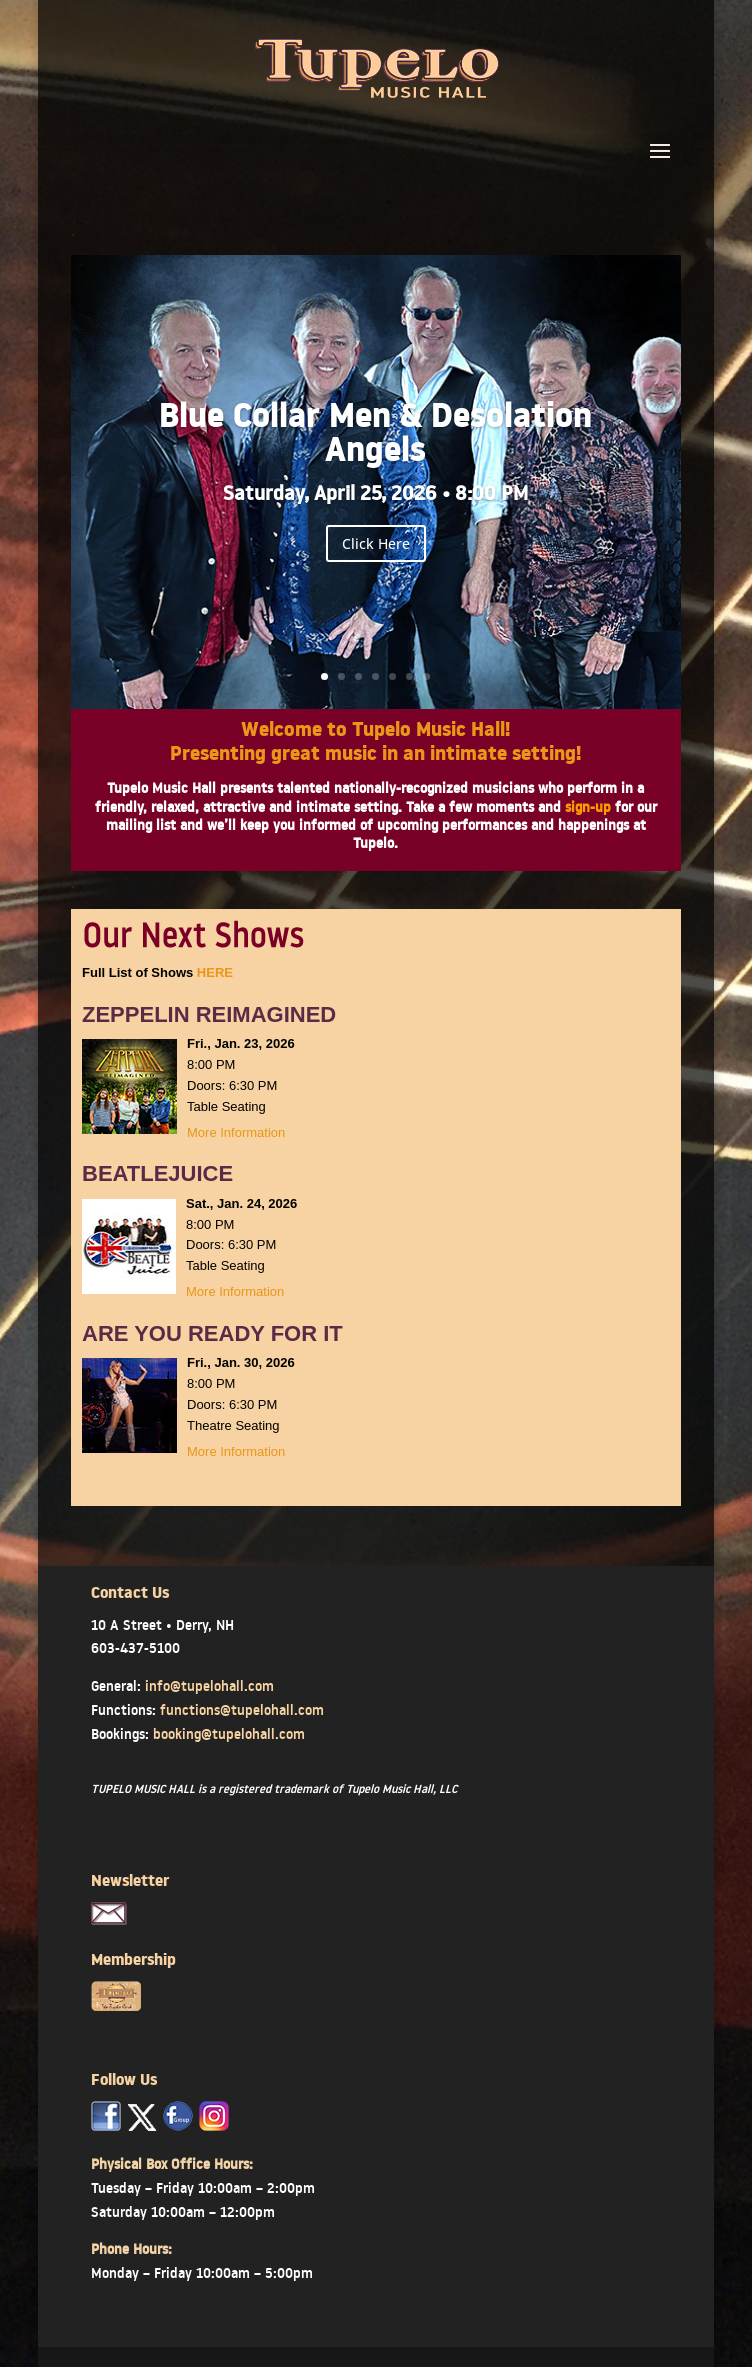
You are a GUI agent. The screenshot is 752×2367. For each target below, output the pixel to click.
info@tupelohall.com (209, 1686)
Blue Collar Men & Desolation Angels (375, 438)
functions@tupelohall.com (242, 1710)
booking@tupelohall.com (229, 1734)
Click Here (376, 543)
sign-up (588, 807)
